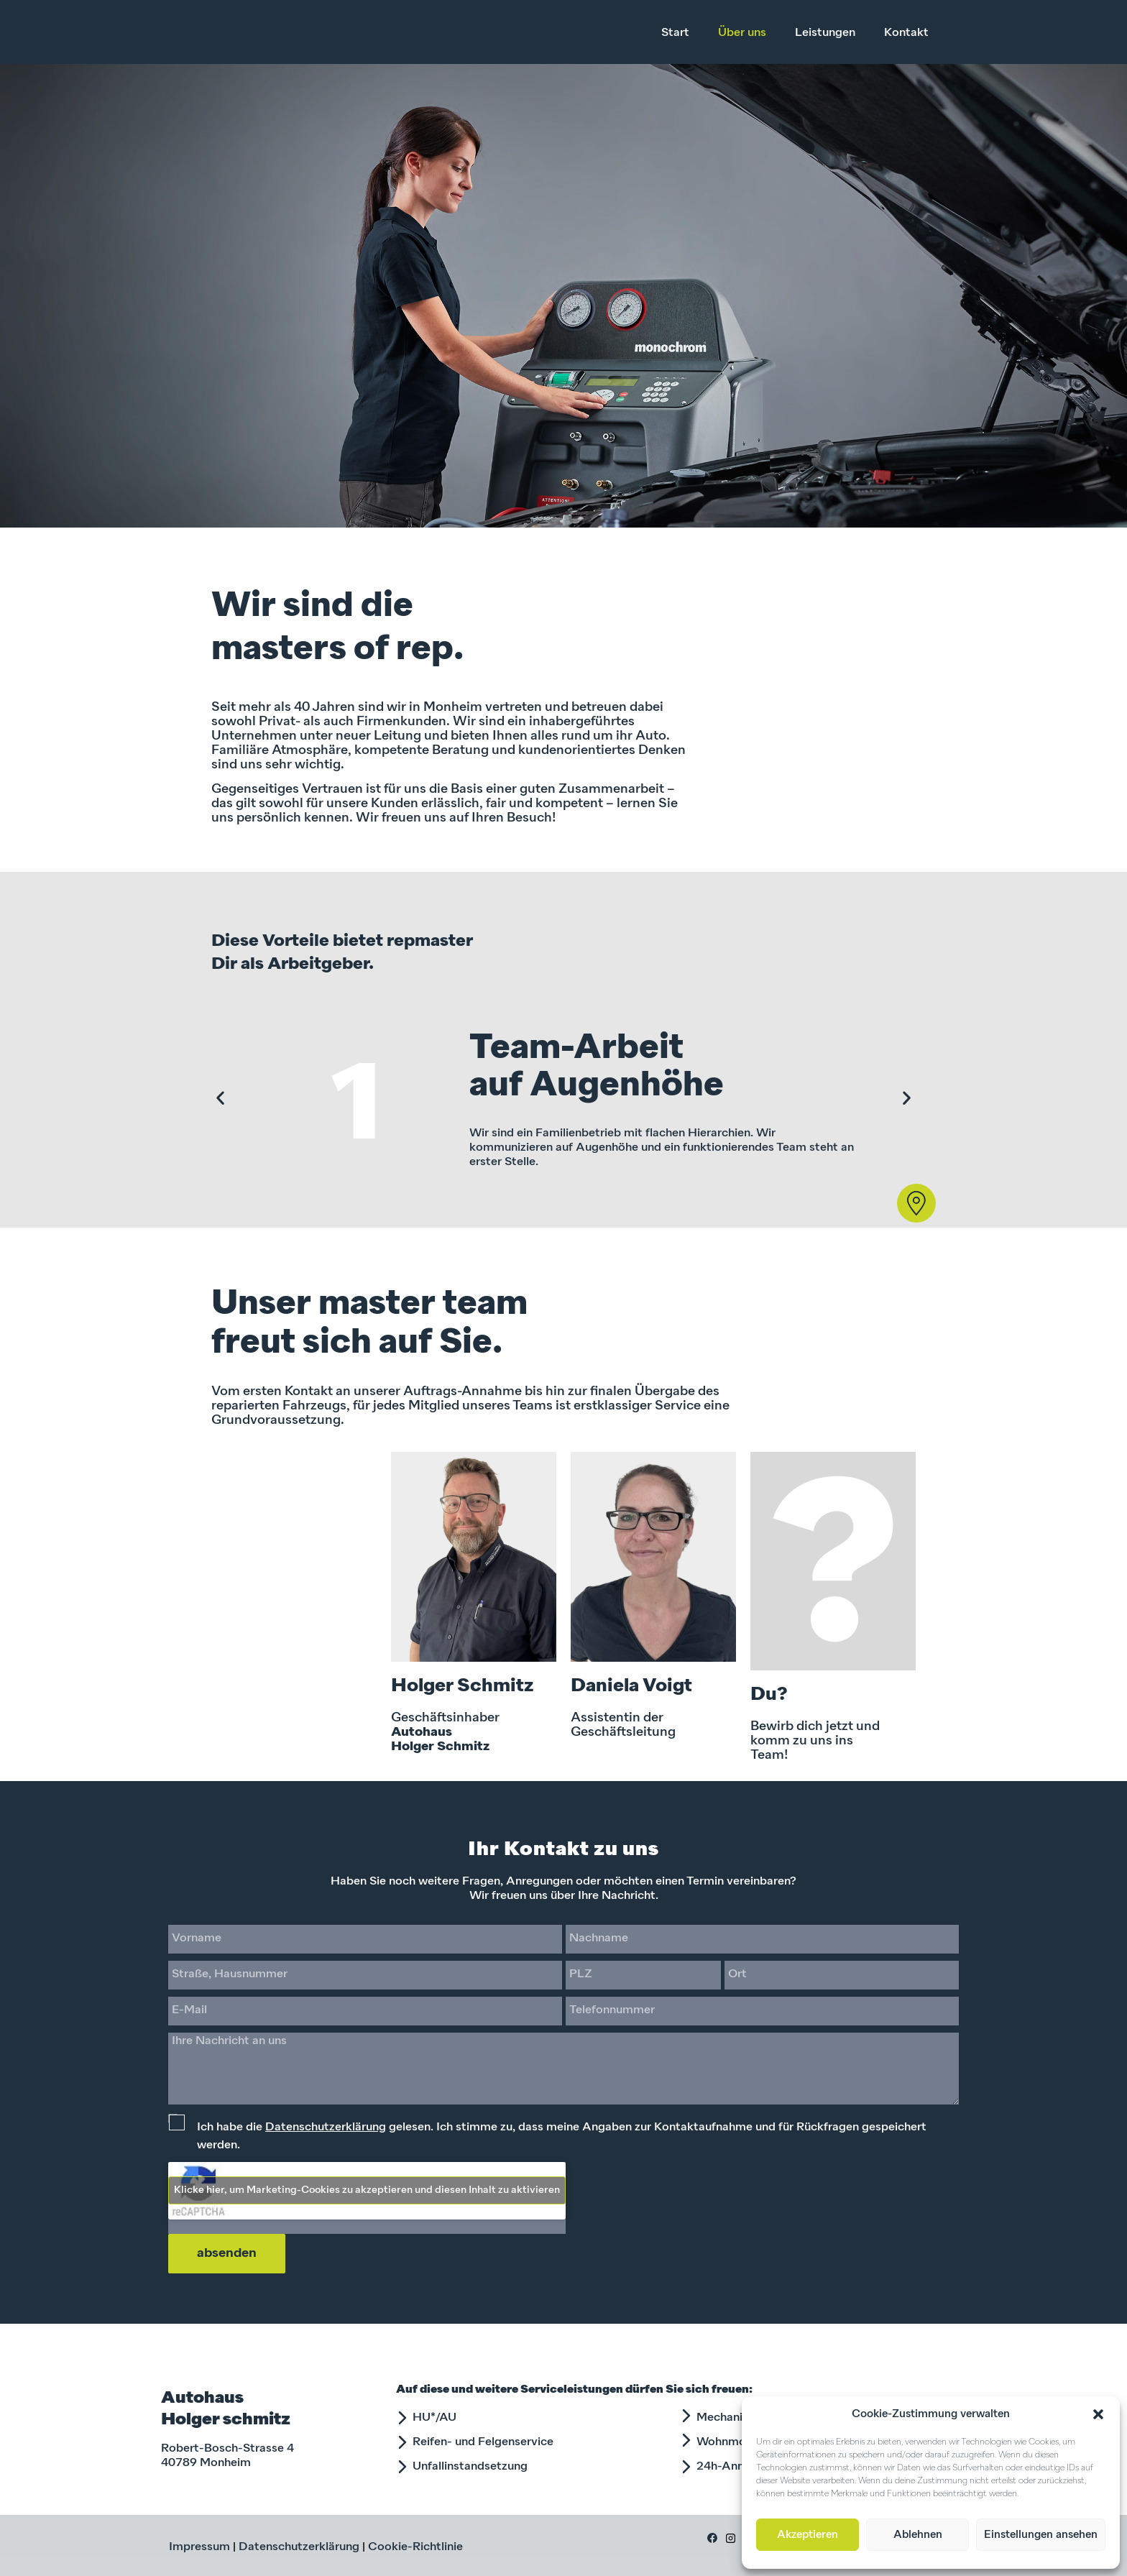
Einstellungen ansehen (1041, 2534)
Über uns (742, 33)
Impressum (199, 2547)
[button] (1098, 2414)
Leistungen (825, 33)
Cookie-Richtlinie (415, 2547)
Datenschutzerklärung (325, 2127)
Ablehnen (917, 2534)
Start (675, 33)
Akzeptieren (807, 2534)
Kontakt (906, 33)
